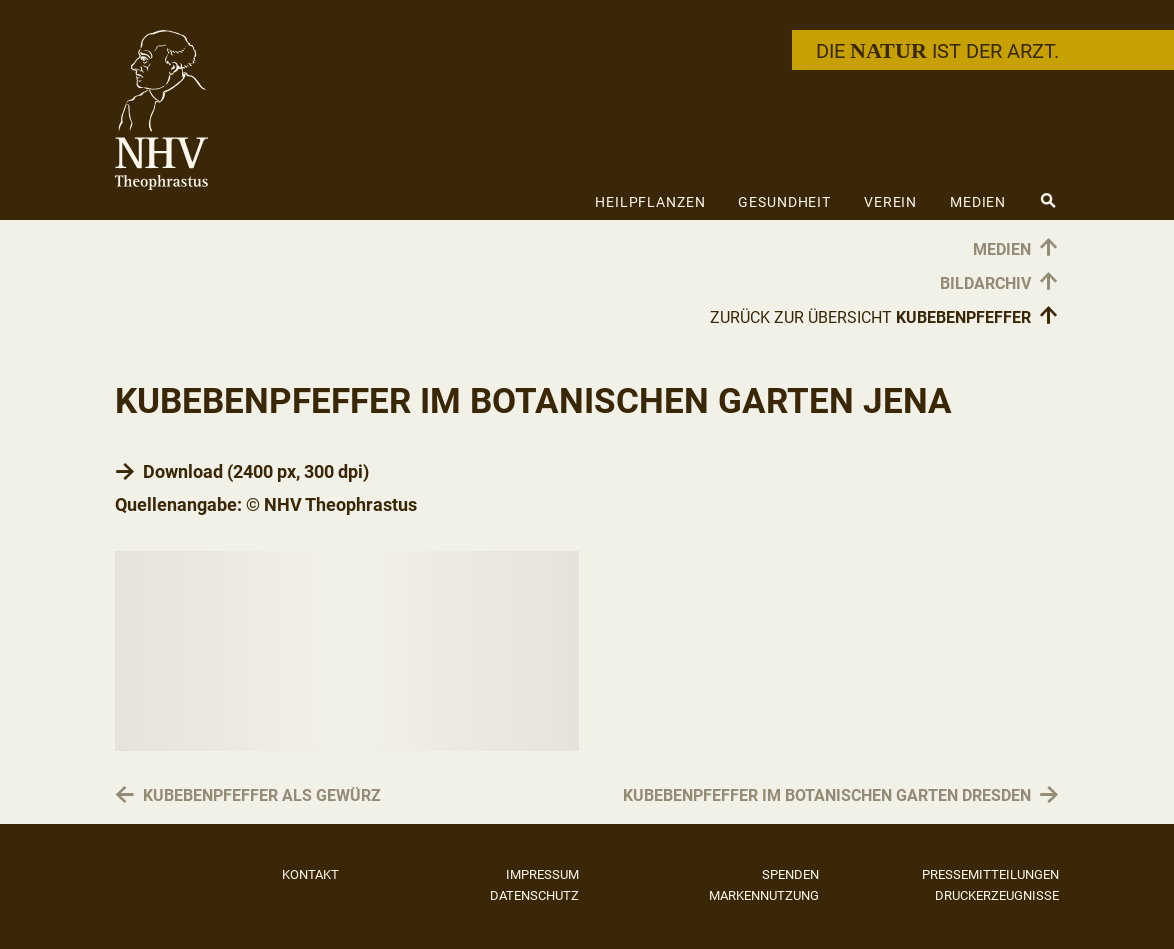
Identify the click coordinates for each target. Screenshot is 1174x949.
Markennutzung (764, 895)
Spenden (790, 874)
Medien (978, 202)
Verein (890, 202)
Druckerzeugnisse (997, 895)
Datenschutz (534, 895)
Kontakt (310, 874)
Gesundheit (784, 202)
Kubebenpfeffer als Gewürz (262, 796)
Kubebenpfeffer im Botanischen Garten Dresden (827, 796)
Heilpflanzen (650, 202)
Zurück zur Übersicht (884, 317)
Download (183, 471)
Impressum (542, 874)
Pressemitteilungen (990, 874)
